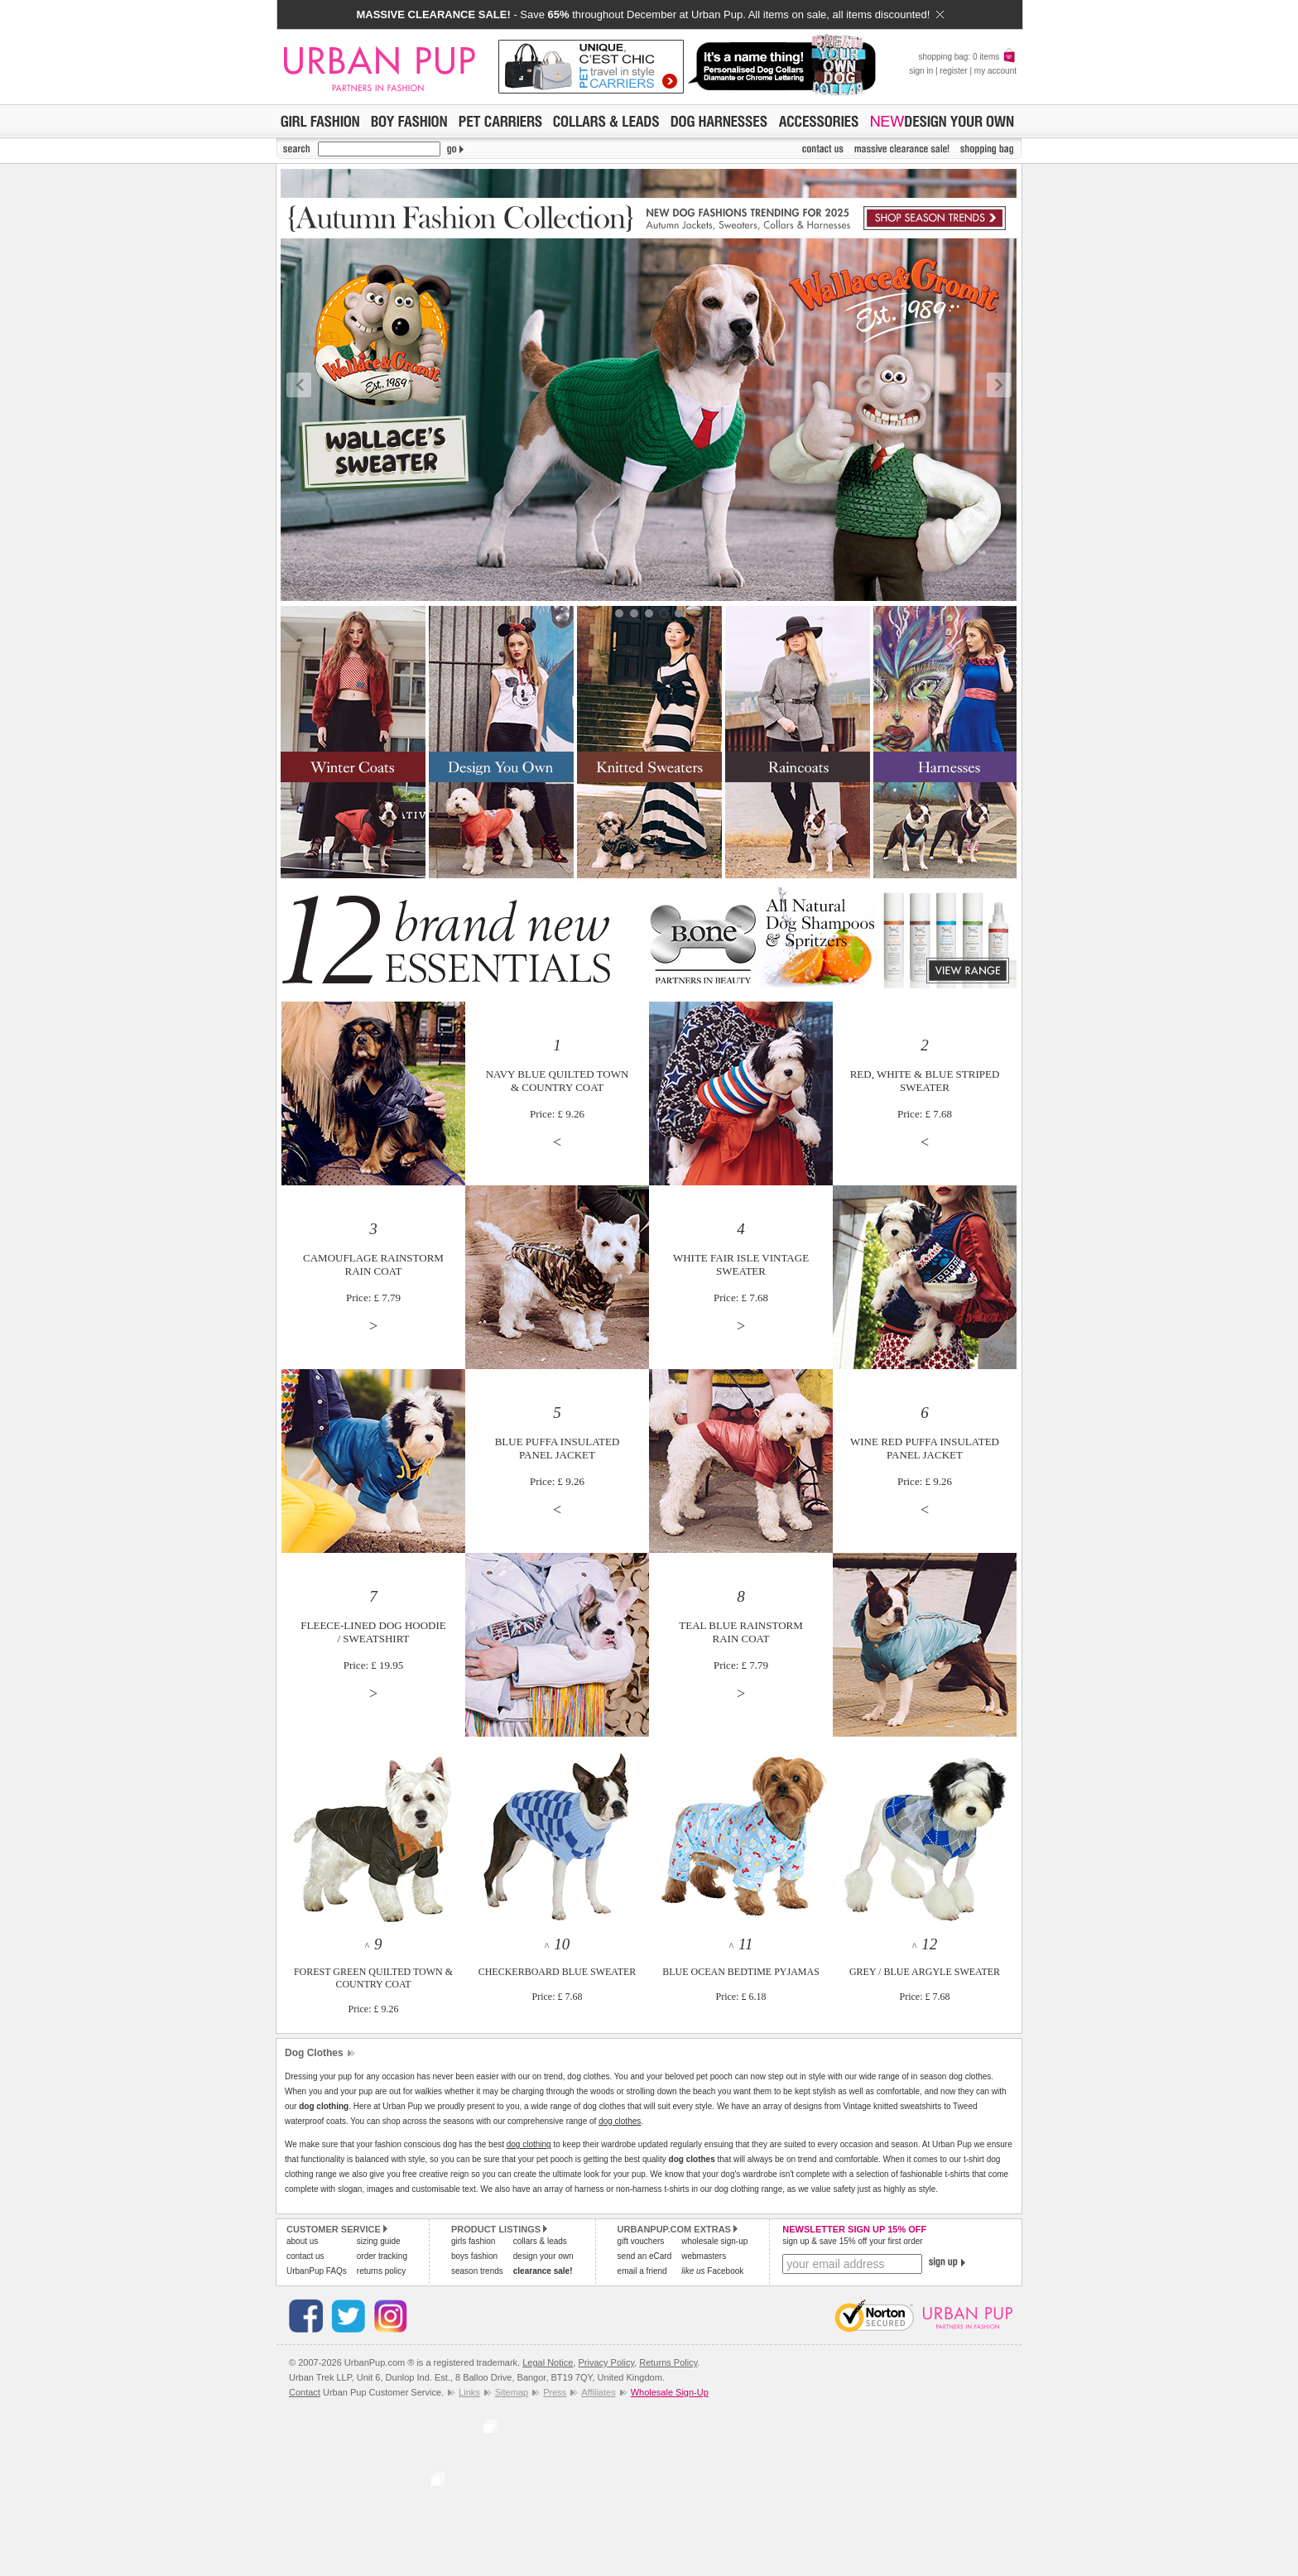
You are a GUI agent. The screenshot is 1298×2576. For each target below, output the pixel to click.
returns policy (381, 2271)
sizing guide (379, 2241)
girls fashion (473, 2241)
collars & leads (540, 2241)
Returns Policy (668, 2362)
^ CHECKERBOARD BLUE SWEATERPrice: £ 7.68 (557, 1971)
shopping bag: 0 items (967, 56)
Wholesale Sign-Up (670, 2392)
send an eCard (645, 2256)
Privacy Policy (606, 2362)
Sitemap (511, 2392)
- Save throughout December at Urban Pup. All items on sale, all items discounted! (649, 14)
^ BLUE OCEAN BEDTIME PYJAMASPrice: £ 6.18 (741, 1971)
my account (995, 70)
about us (302, 2241)
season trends (477, 2271)
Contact (304, 2392)
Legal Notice (547, 2362)
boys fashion (474, 2256)
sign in (921, 70)
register (953, 70)
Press (554, 2392)
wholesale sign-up (714, 2241)
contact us (305, 2256)
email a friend (642, 2271)
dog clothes (620, 2121)
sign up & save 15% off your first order (852, 2241)
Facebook (712, 2271)
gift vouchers (641, 2241)
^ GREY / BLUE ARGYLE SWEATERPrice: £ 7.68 (924, 1971)
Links (469, 2392)
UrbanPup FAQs (316, 2271)
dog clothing (529, 2144)
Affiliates (598, 2392)
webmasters (703, 2256)
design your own (543, 2256)
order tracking (382, 2256)
